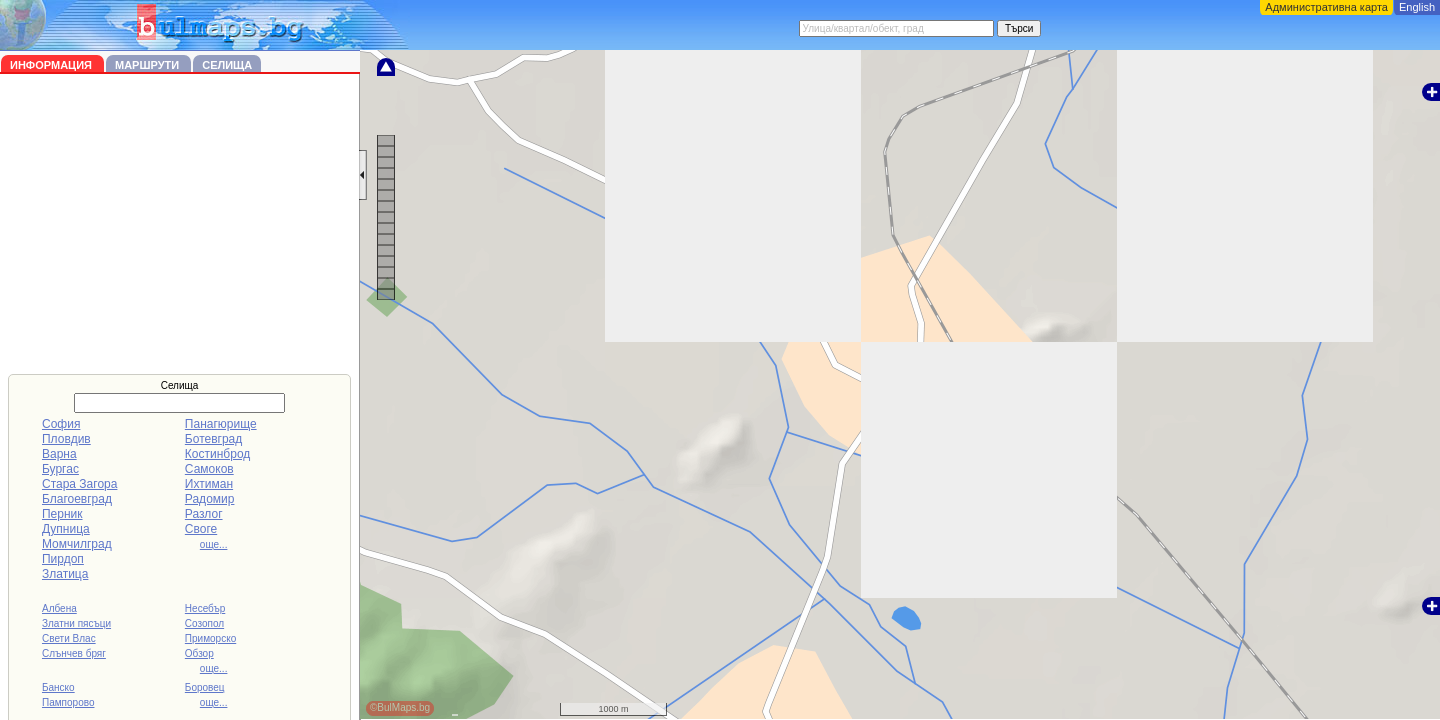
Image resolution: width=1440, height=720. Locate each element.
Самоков (209, 469)
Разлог (204, 514)
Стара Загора (79, 484)
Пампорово (68, 702)
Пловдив (66, 439)
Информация (52, 65)
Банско (58, 687)
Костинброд (217, 454)
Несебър (205, 608)
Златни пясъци (76, 623)
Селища (227, 65)
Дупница (66, 529)
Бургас (60, 469)
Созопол (204, 623)
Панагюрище (221, 424)
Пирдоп (63, 559)
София (61, 424)
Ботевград (213, 439)
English (1417, 7)
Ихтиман (209, 484)
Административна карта (1326, 7)
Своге (201, 529)
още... (214, 544)
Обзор (199, 653)
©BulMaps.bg (400, 707)
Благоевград (77, 499)
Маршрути (148, 65)
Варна (59, 454)
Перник (62, 514)
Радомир (210, 499)
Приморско (210, 638)
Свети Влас (69, 638)
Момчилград (77, 544)
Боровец (205, 687)
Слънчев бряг (74, 653)
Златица (65, 574)
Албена (59, 608)
